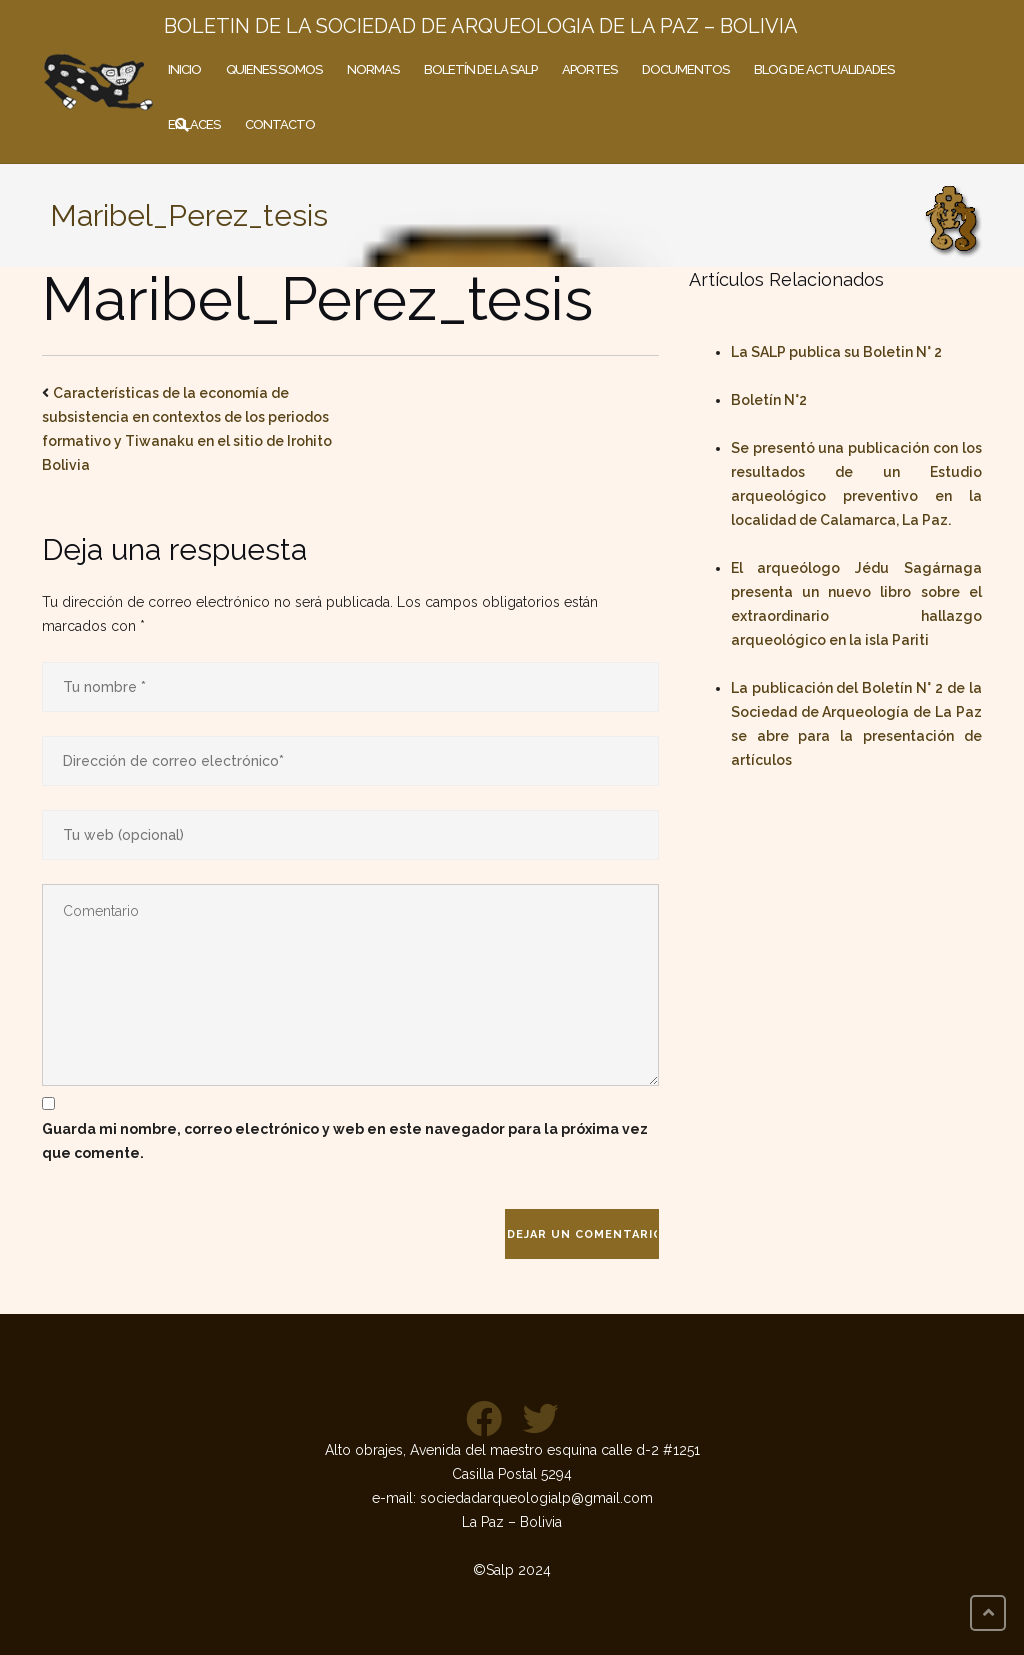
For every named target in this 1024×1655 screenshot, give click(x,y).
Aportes (589, 69)
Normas (373, 69)
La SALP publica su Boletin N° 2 (836, 352)
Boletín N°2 (769, 400)
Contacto (280, 124)
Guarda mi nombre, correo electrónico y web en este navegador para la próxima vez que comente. (345, 1141)
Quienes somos (274, 69)
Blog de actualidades (824, 69)
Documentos (685, 69)
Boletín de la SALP (480, 69)
